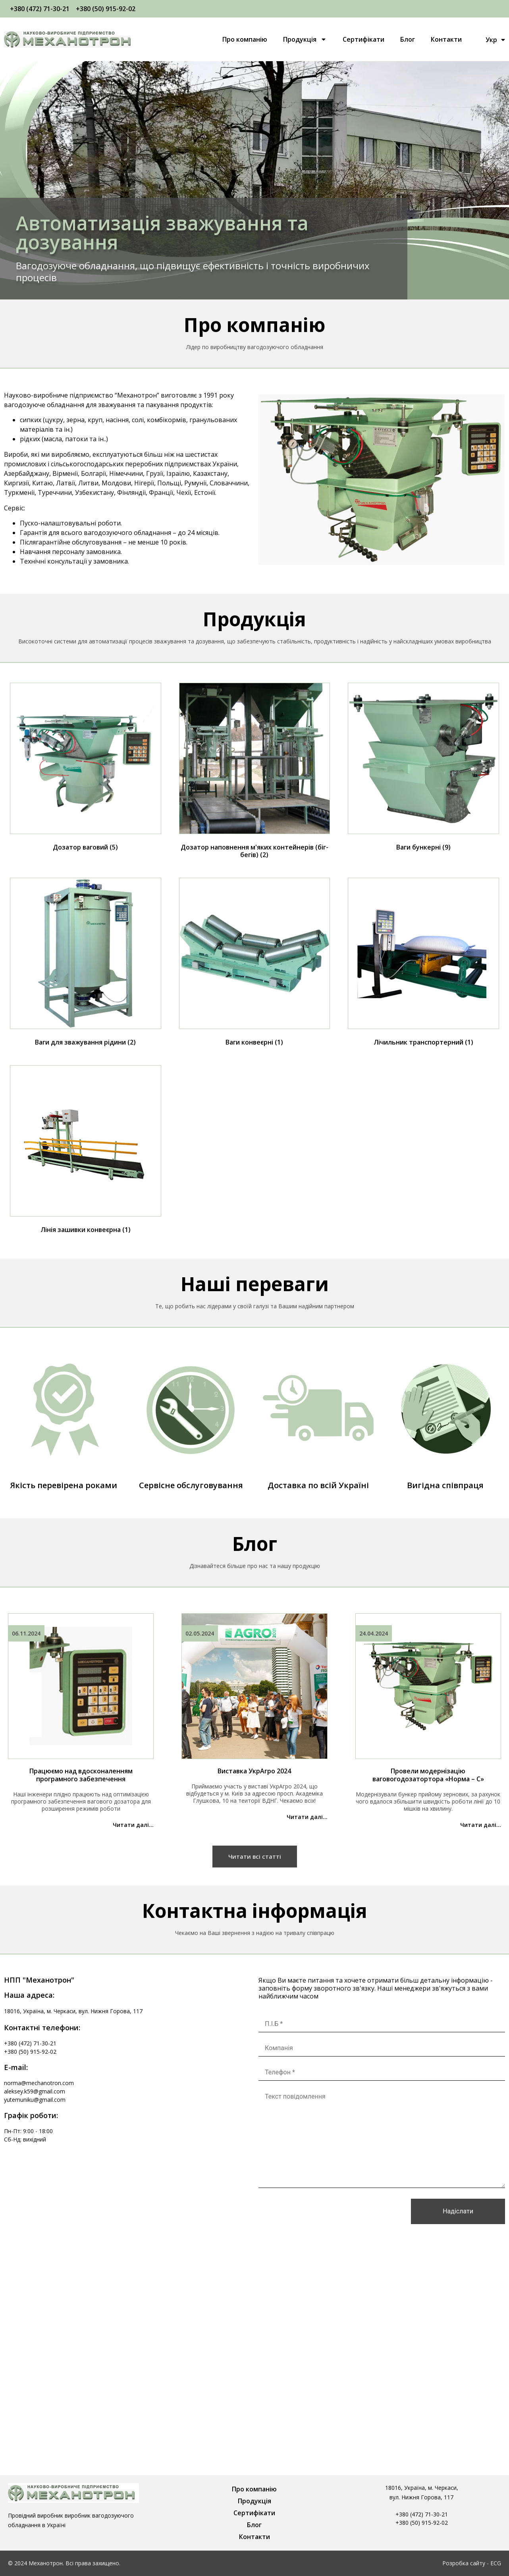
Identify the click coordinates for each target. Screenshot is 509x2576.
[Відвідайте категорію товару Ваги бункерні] (423, 768)
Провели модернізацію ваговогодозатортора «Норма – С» (428, 1775)
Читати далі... (133, 1825)
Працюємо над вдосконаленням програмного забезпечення (81, 1775)
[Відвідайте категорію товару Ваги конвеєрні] (254, 963)
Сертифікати (363, 39)
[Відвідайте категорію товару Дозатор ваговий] (85, 768)
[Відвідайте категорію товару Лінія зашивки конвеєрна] (85, 1151)
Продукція (305, 39)
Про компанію (244, 39)
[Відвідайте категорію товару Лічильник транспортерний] (423, 963)
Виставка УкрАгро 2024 (254, 1771)
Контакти (446, 39)
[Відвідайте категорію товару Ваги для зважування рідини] (85, 963)
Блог (407, 39)
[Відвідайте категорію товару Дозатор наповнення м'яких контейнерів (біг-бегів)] (254, 772)
